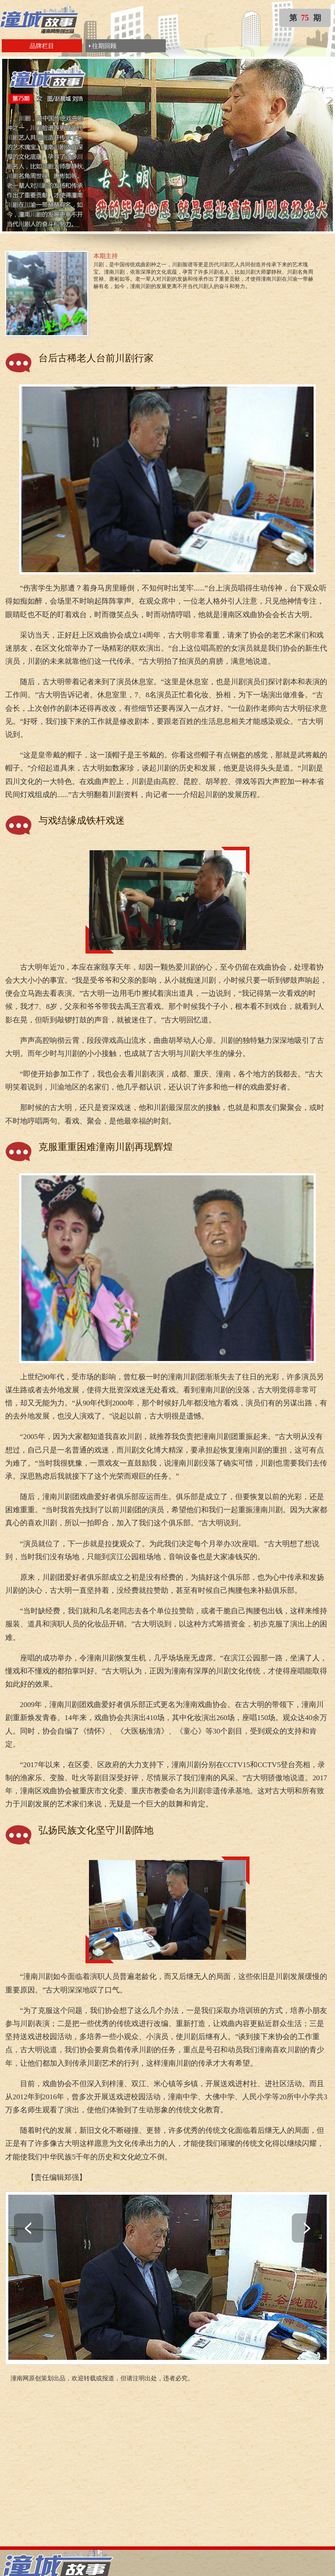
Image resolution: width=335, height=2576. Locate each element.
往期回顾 (104, 45)
